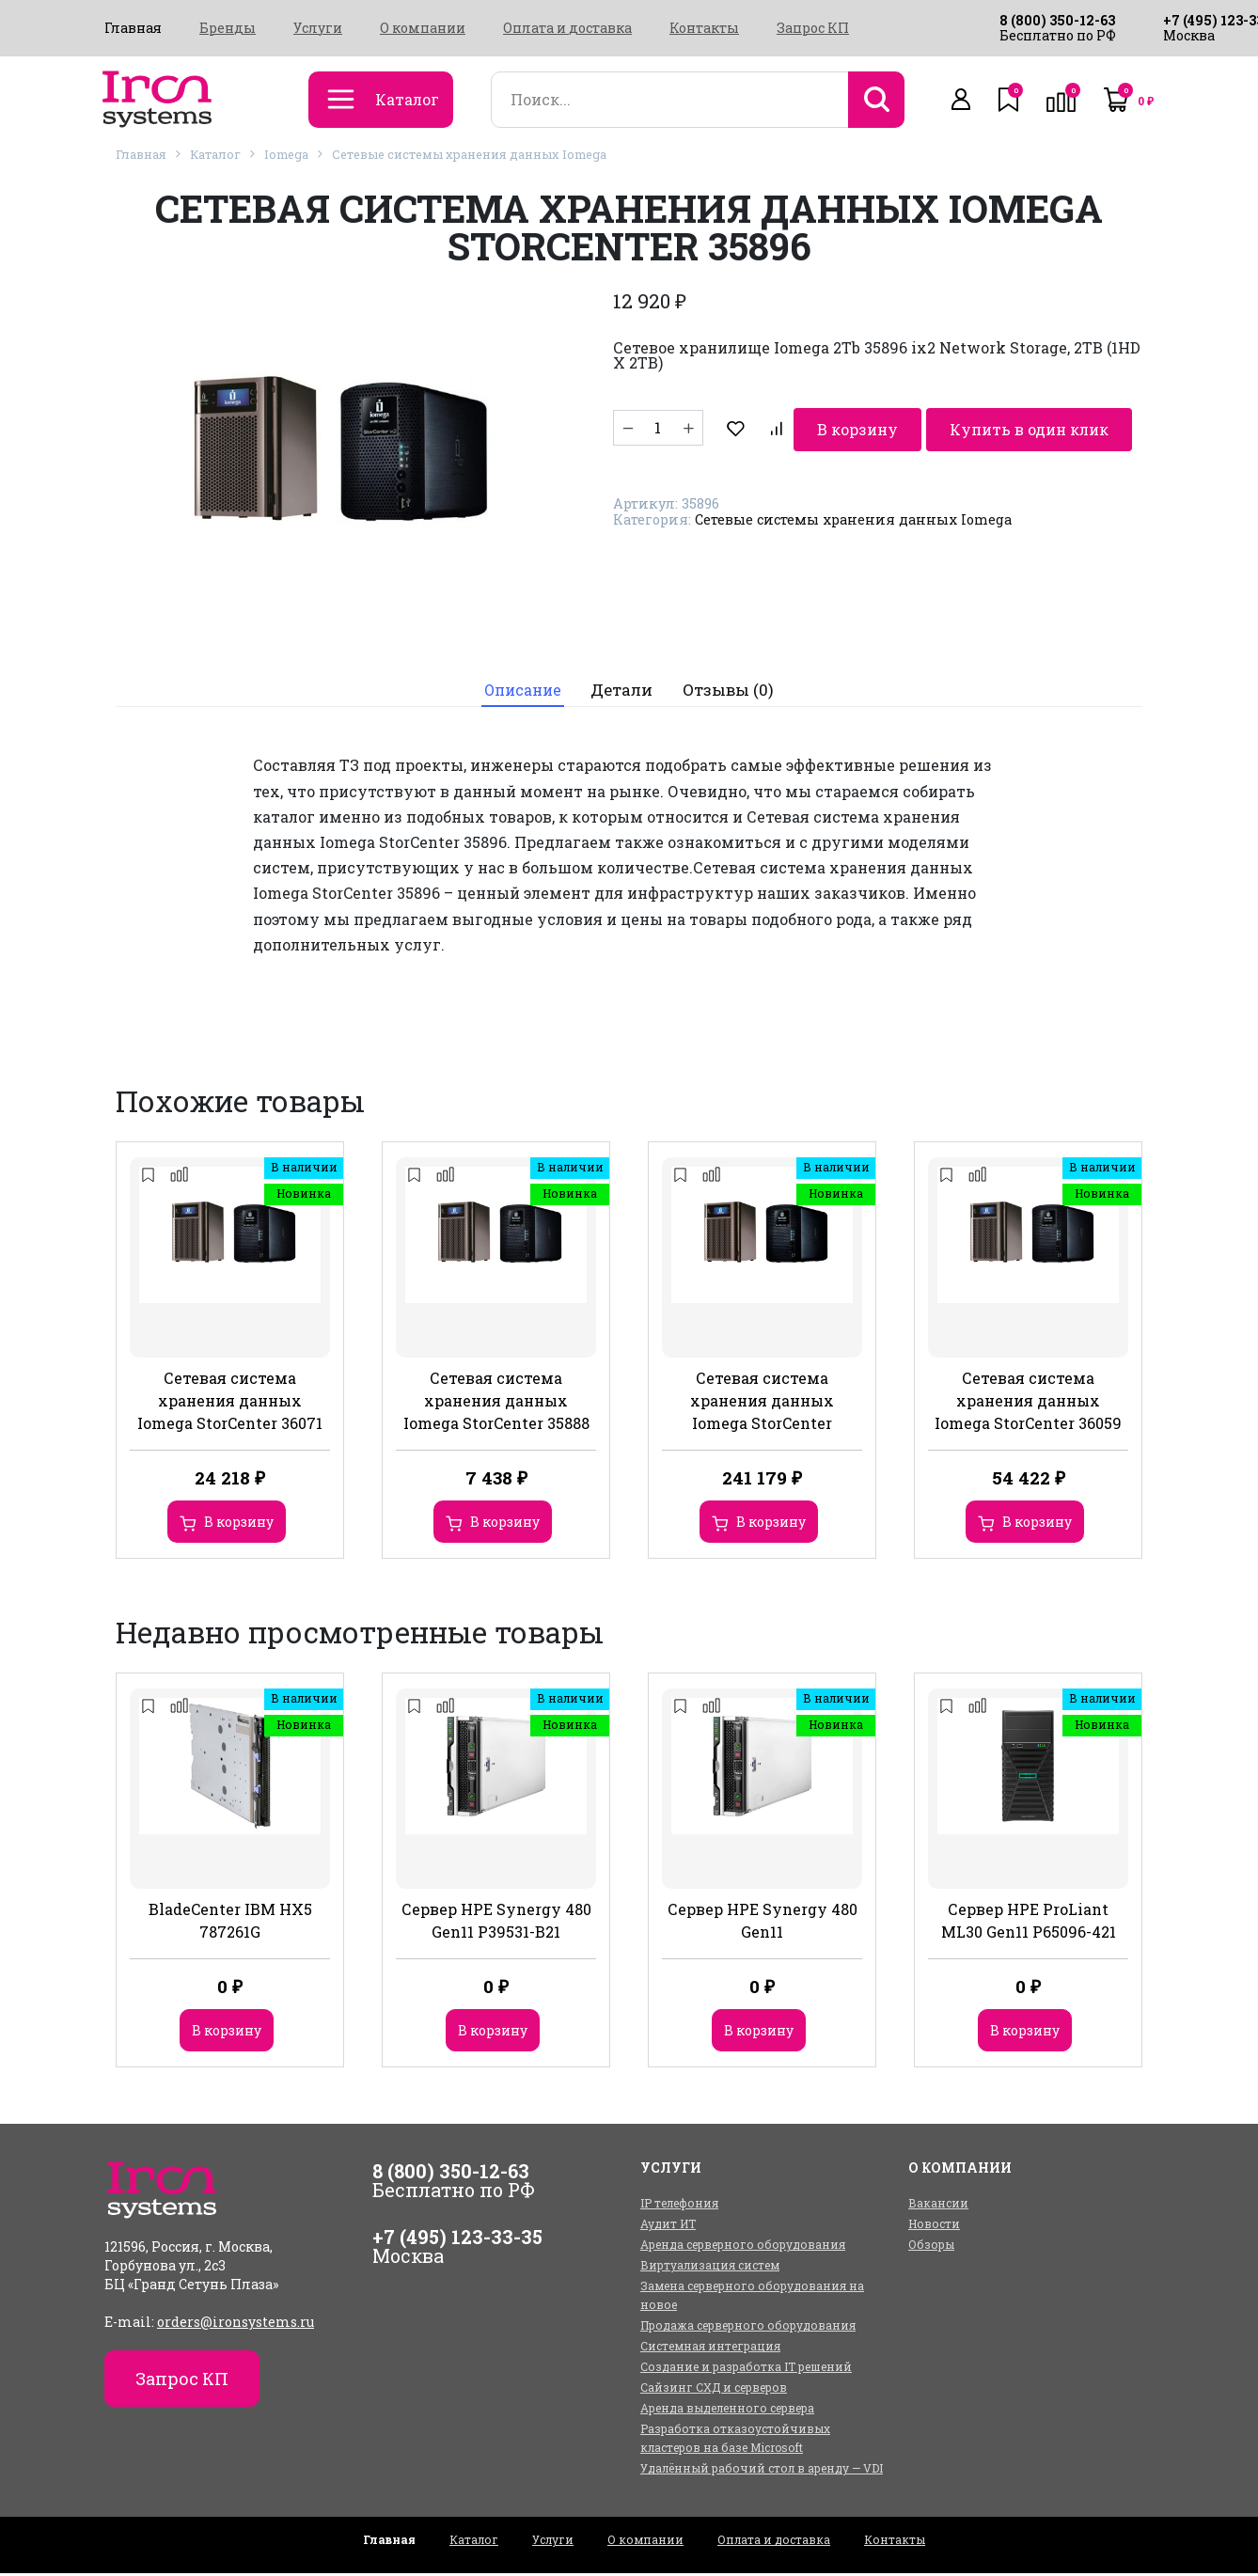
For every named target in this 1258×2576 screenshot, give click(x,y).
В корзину (782, 427)
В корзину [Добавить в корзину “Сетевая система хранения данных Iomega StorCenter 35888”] (505, 1524)
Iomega (286, 154)
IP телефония (679, 2205)
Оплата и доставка (567, 28)
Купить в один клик (956, 427)
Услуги (317, 28)
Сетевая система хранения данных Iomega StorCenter (762, 1403)
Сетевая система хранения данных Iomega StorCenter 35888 (496, 1403)
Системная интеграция (710, 2348)
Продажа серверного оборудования (748, 2327)
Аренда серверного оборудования (742, 2246)
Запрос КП (813, 28)
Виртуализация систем (709, 2267)
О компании (422, 28)
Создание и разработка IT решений (746, 2369)
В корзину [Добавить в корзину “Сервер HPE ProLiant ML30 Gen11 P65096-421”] (1025, 2033)
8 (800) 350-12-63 (1057, 20)
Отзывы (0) (731, 691)
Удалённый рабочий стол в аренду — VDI (761, 2470)
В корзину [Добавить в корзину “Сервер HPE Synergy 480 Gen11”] (759, 2033)
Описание (522, 691)
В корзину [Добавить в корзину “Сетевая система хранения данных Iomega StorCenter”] (771, 1524)
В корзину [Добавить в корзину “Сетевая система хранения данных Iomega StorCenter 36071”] (239, 1524)
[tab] (521, 691)
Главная (133, 28)
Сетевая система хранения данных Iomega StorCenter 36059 (1028, 1403)
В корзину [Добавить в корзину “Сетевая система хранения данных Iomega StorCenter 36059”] (1037, 1524)
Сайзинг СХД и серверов (713, 2389)
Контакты (704, 28)
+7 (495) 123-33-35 (457, 2239)
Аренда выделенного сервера (727, 2410)
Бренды (227, 28)
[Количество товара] (658, 428)
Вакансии (938, 2205)
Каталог (215, 154)
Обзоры (931, 2246)
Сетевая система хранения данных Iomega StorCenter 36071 (229, 1403)
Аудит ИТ (668, 2226)
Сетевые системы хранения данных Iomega (469, 154)
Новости (934, 2226)
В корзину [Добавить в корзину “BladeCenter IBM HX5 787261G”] (226, 2033)
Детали (625, 691)
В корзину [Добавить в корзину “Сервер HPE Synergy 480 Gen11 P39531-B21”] (492, 2033)
